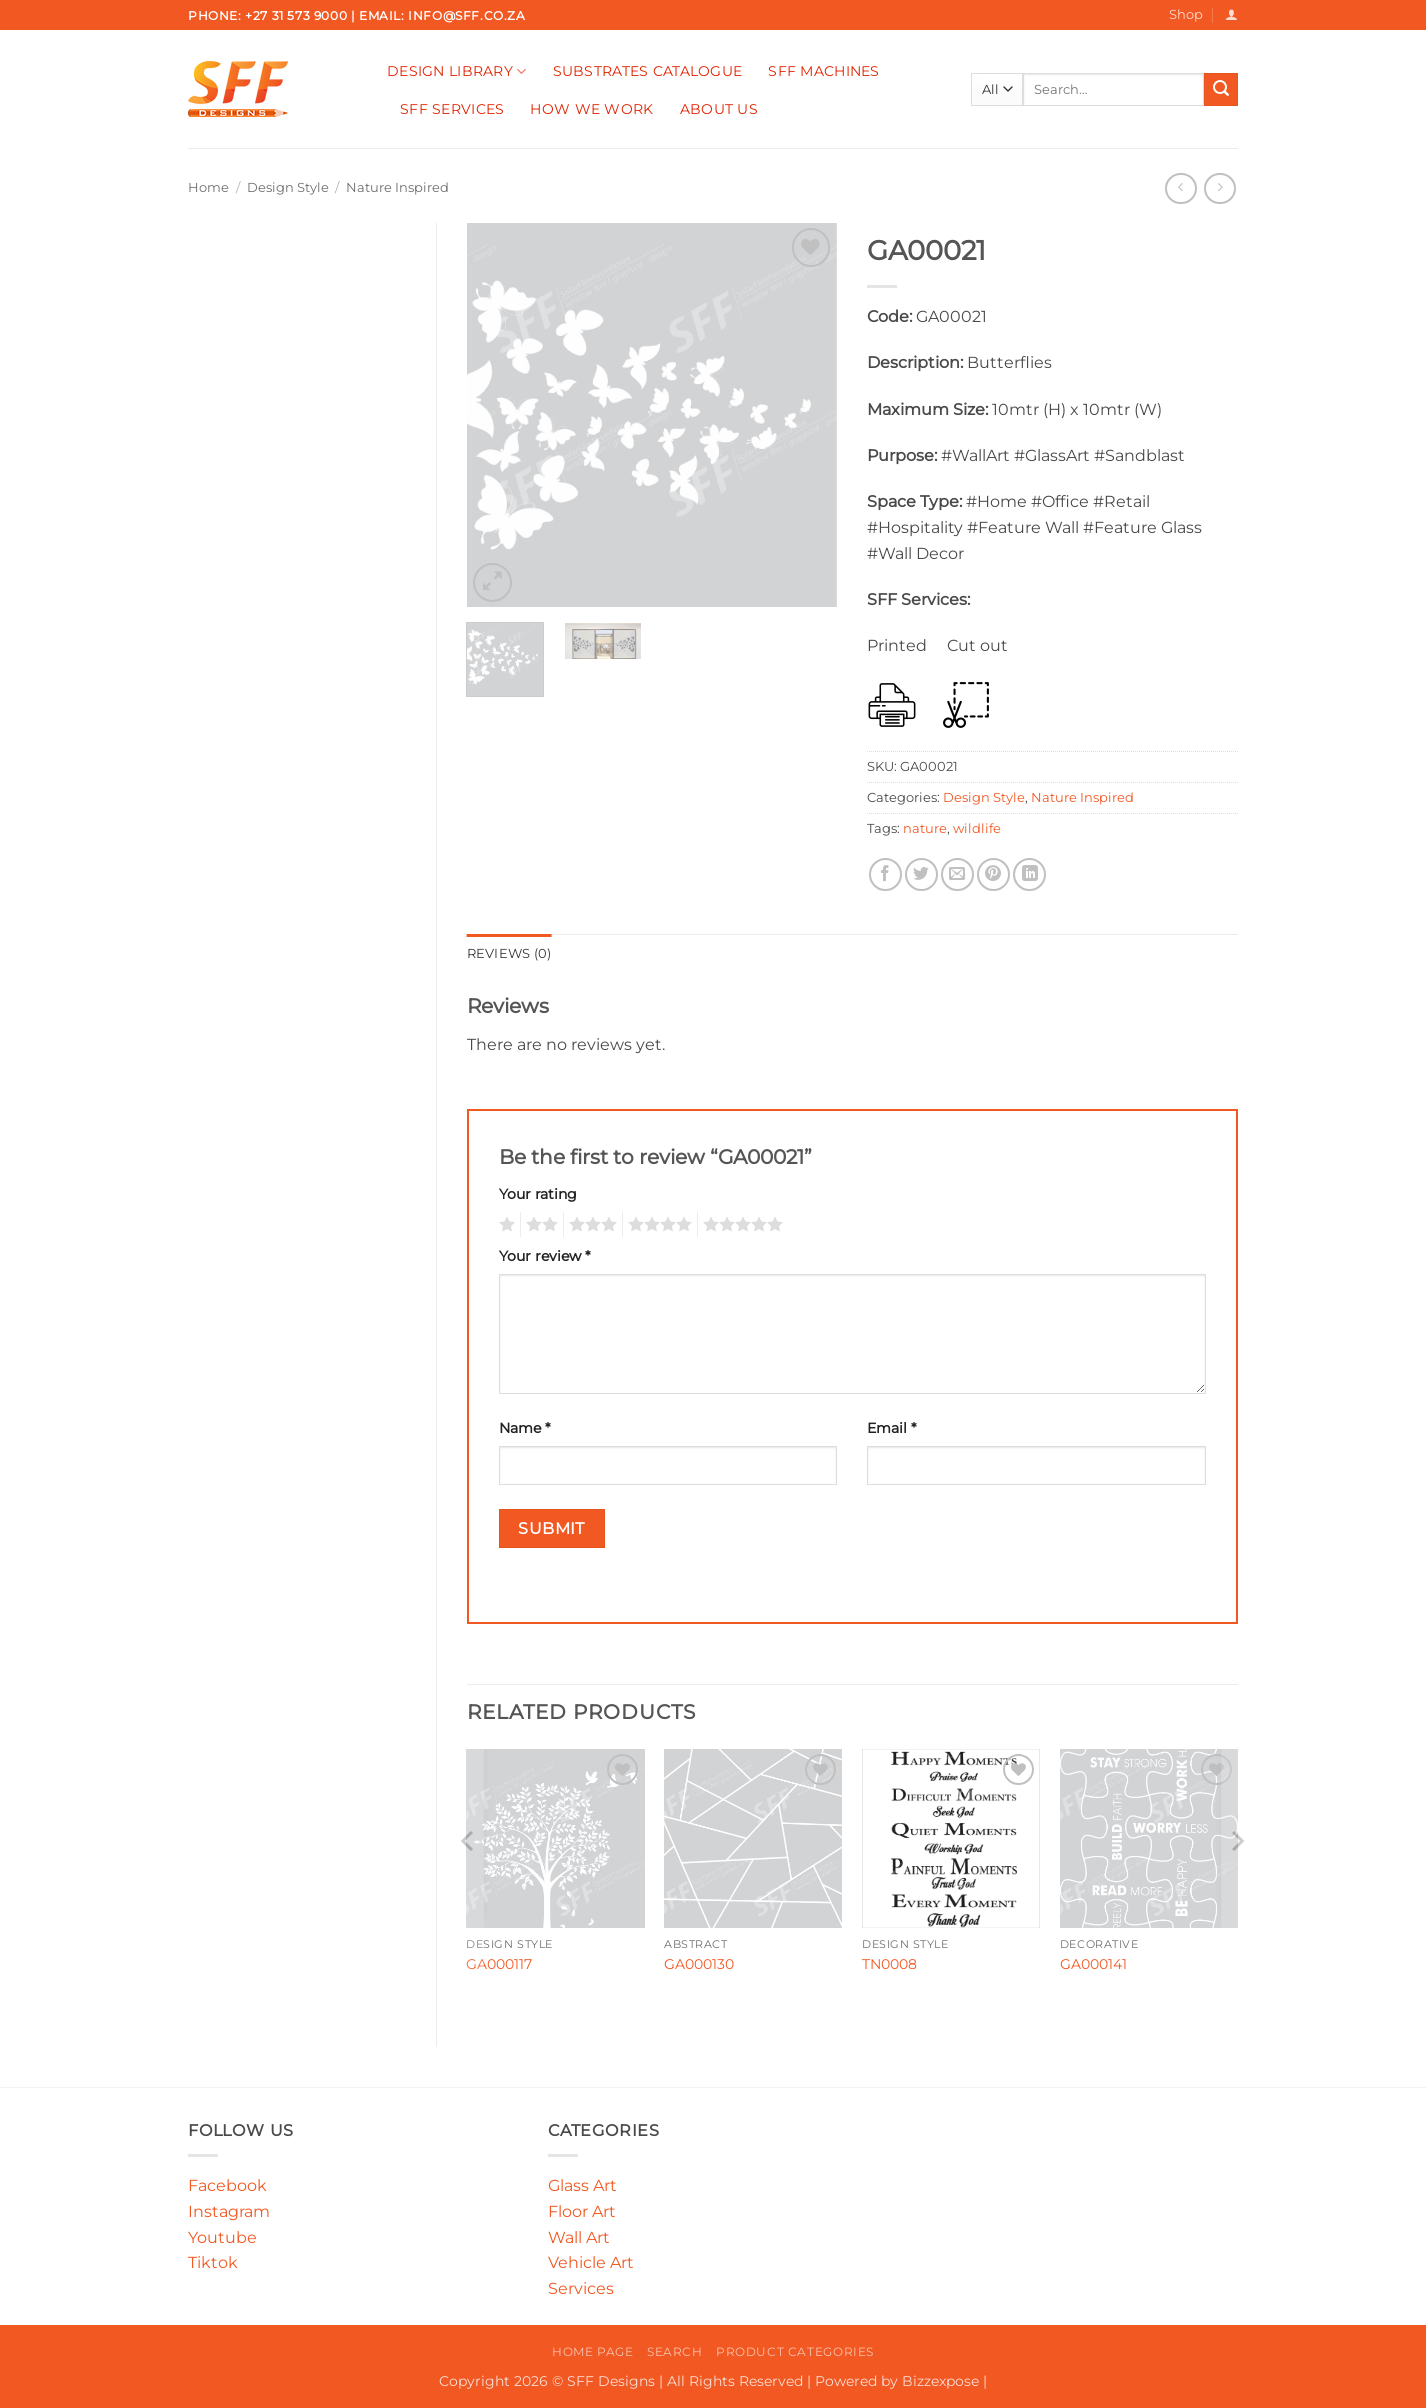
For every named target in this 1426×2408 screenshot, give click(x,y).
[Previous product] (1219, 188)
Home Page (593, 2351)
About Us (719, 109)
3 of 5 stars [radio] (590, 1225)
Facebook (227, 2185)
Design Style (288, 187)
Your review (544, 1256)
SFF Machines (823, 71)
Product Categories (795, 2351)
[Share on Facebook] (885, 874)
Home (208, 187)
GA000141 (1093, 1964)
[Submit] (1221, 90)
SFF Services (452, 109)
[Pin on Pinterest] (993, 874)
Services (581, 2288)
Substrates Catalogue (648, 71)
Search (675, 2351)
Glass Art (582, 2185)
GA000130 (699, 1964)
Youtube (222, 2237)
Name (524, 1428)
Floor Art (582, 2211)
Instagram (229, 2211)
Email (891, 1428)
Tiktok (213, 2262)
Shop (1186, 14)
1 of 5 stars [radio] (504, 1225)
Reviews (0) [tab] (509, 953)
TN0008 (889, 1964)
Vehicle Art (591, 2262)
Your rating (538, 1194)
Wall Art (579, 2237)
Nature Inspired (397, 187)
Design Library (457, 71)
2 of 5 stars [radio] (539, 1225)
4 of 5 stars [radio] (657, 1225)
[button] (1231, 14)
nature (925, 828)
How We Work (591, 109)
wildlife (977, 828)
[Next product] (1180, 188)
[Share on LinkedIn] (1029, 874)
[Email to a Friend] (957, 874)
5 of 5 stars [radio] (740, 1225)
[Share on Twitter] (921, 874)
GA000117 (499, 1964)
